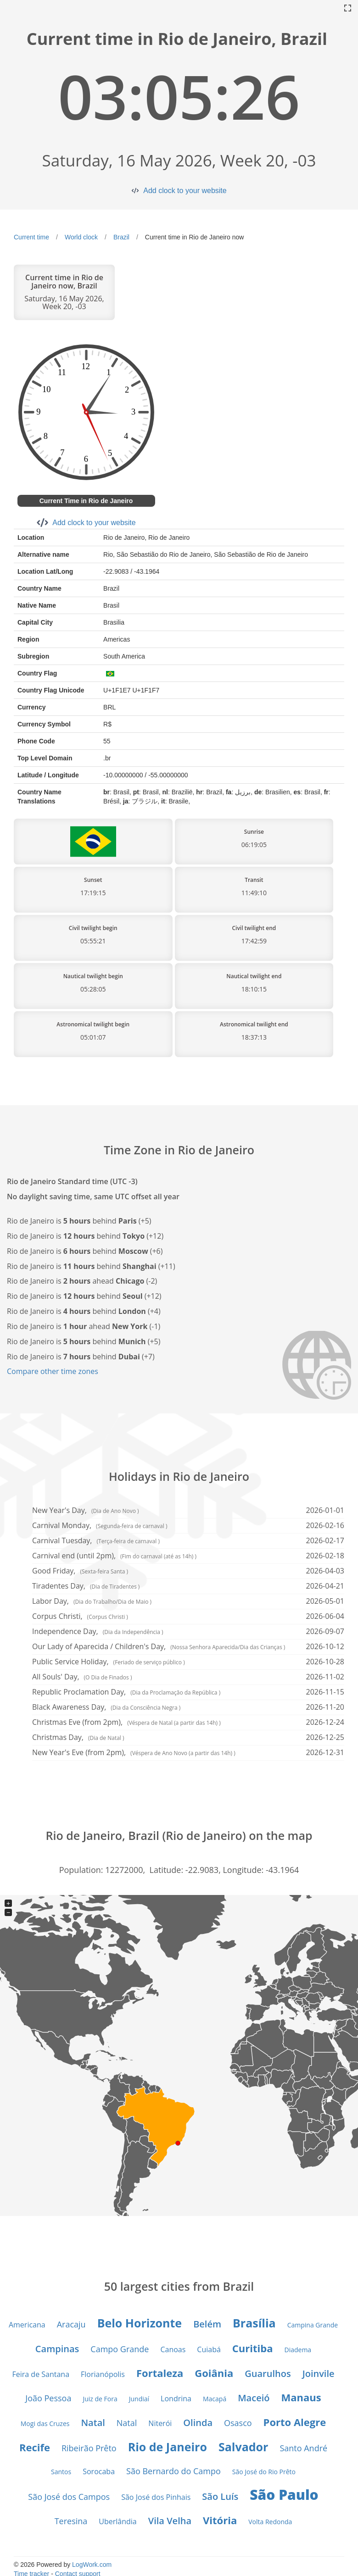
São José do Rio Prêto (264, 2471)
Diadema (298, 2349)
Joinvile (318, 2373)
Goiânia (214, 2373)
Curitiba (252, 2348)
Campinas (57, 2349)
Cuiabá (209, 2349)
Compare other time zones (52, 1371)
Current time (31, 237)
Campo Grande (119, 2348)
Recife (34, 2447)
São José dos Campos (69, 2496)
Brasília (254, 2323)
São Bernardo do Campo (173, 2470)
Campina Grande (312, 2325)
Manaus (301, 2397)
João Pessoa (48, 2398)
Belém (207, 2324)
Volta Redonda (270, 2521)
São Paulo (284, 2494)
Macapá (214, 2398)
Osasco (238, 2422)
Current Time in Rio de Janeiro (86, 500)
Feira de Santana (40, 2374)
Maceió (253, 2398)
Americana (27, 2325)
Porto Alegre (294, 2422)
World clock (81, 237)
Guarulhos (268, 2373)
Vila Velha (169, 2521)
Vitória (220, 2520)
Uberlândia (117, 2521)
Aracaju (71, 2324)
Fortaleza (159, 2373)
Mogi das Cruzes (45, 2423)
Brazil (121, 237)
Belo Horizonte (139, 2323)
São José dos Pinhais (155, 2497)
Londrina (176, 2398)
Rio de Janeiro (167, 2446)
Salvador (243, 2446)
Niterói (160, 2423)
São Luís (220, 2496)
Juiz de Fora (100, 2398)
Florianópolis (103, 2374)
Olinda (198, 2422)
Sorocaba (99, 2471)
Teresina (71, 2520)
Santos (61, 2471)
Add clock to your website (184, 190)
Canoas (172, 2349)
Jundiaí (139, 2398)
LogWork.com (92, 2564)
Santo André (303, 2448)
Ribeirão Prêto (89, 2448)
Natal (93, 2422)
